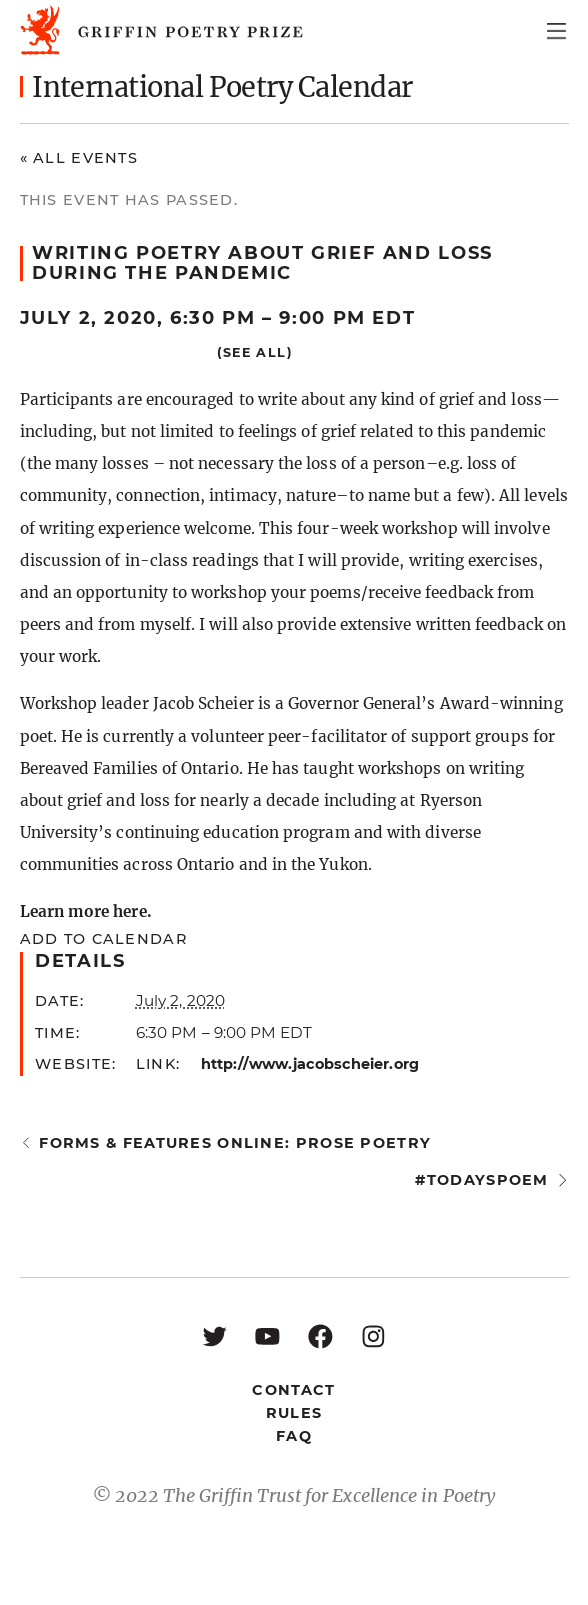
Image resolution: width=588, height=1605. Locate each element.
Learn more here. (85, 911)
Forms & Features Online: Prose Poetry (235, 1143)
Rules (294, 1413)
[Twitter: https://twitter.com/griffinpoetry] (214, 1335)
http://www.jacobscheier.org (310, 1064)
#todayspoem (481, 1180)
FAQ (294, 1436)
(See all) (255, 352)
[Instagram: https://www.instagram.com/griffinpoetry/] (373, 1335)
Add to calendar (103, 939)
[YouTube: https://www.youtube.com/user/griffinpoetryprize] (267, 1335)
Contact (293, 1390)
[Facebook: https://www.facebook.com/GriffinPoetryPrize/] (320, 1335)
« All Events (79, 158)
